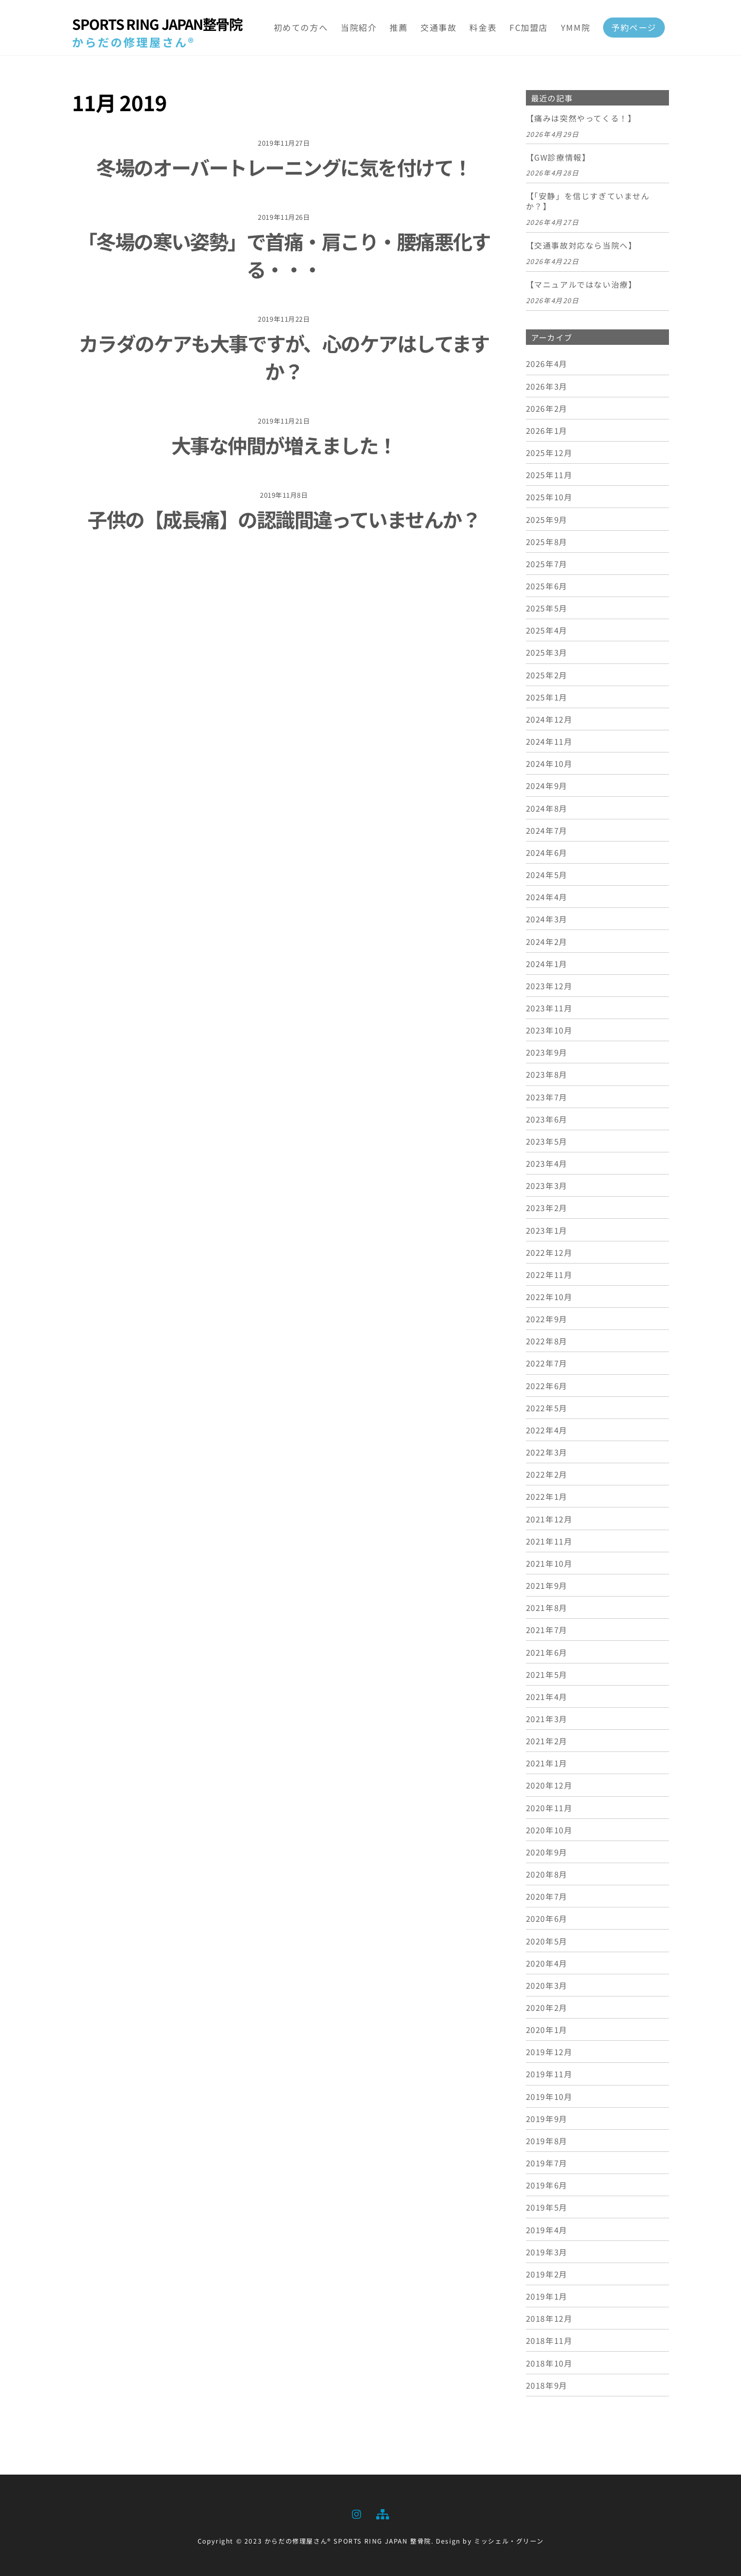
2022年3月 (547, 1452)
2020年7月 (547, 1896)
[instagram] (357, 2512)
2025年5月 (547, 608)
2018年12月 (549, 2318)
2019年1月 (547, 2296)
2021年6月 (547, 1652)
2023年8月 (547, 1074)
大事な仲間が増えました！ (284, 444)
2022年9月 (547, 1318)
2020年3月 (547, 1985)
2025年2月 (547, 674)
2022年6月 (547, 1385)
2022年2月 (547, 1474)
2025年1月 (547, 697)
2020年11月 (549, 1807)
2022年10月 (549, 1296)
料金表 (483, 27)
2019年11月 (549, 2073)
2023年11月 (549, 1007)
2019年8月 (547, 2140)
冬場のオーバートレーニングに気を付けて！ (283, 166)
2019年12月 (549, 2051)
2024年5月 (547, 874)
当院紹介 (359, 27)
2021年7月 (547, 1629)
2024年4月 (547, 896)
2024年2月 (547, 941)
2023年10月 (549, 1030)
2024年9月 (547, 785)
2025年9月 (547, 519)
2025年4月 (547, 630)
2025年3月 (547, 652)
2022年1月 (547, 1496)
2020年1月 (547, 2029)
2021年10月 (549, 1563)
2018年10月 (549, 2363)
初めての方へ (301, 27)
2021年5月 (547, 1674)
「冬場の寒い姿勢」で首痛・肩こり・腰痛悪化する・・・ (284, 254)
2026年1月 (547, 430)
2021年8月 (547, 1607)
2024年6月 (547, 852)
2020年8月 (547, 1874)
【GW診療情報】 (558, 157)
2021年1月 (547, 1762)
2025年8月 (547, 541)
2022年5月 (547, 1407)
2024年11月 (549, 741)
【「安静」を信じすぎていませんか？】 (588, 201)
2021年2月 (547, 1740)
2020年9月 (547, 1851)
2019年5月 (547, 2207)
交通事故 (438, 27)
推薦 (399, 27)
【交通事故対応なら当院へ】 (581, 245)
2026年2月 (547, 408)
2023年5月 (547, 1141)
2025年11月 (549, 474)
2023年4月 (547, 1163)
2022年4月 (547, 1429)
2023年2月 (547, 1207)
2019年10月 (549, 2096)
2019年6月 (547, 2185)
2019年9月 (547, 2118)
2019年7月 (547, 2162)
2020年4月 (547, 1963)
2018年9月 (547, 2385)
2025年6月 (547, 585)
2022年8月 (547, 1340)
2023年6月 (547, 1119)
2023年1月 (547, 1230)
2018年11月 (549, 2340)
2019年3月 (547, 2251)
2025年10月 (549, 496)
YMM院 (575, 27)
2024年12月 (549, 719)
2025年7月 (547, 563)
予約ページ (634, 27)
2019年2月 (547, 2274)
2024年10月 (549, 763)
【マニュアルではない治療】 (581, 284)
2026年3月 (547, 386)
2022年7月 (547, 1363)
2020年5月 (547, 1941)
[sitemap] (382, 2512)
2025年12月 (549, 452)
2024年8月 (547, 808)
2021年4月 (547, 1696)
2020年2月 (547, 2007)
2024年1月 (547, 963)
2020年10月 (549, 1829)
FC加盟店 (528, 27)
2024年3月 (547, 918)
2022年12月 (549, 1252)
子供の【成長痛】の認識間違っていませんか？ (283, 518)
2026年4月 (547, 363)
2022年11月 (549, 1274)
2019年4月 (547, 2229)
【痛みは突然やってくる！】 (581, 118)
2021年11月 (549, 1541)
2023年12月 (549, 985)
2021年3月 (547, 1718)
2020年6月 (547, 1918)
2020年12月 (549, 1785)
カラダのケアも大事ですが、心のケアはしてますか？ (284, 356)
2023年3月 (547, 1185)
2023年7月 (547, 1096)
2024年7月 (547, 830)
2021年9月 (547, 1585)
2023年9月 (547, 1052)
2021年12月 (549, 1518)
